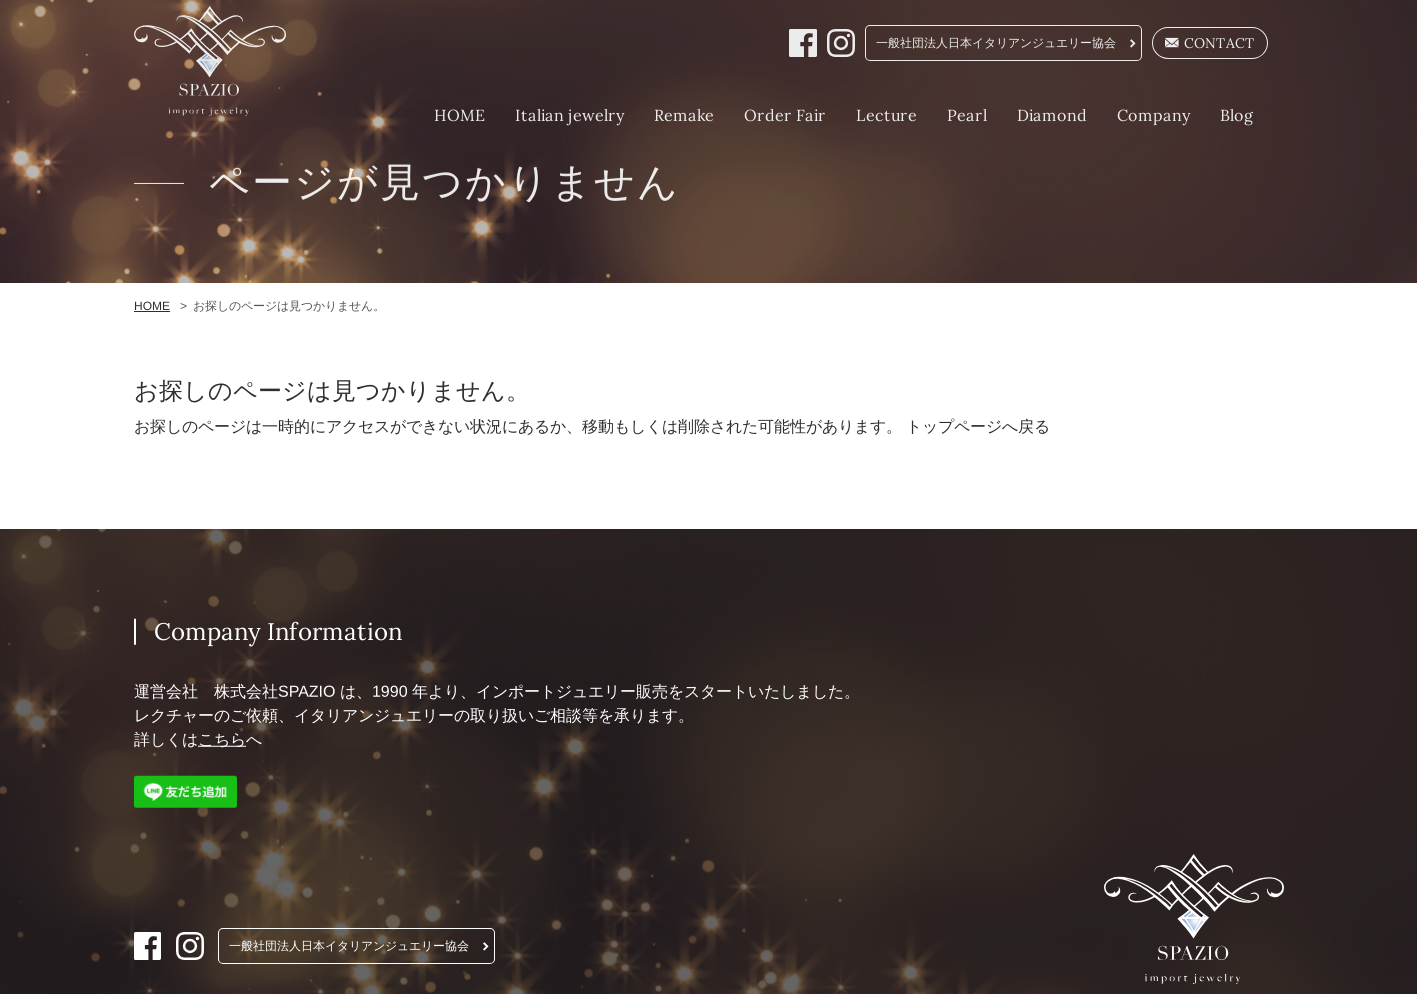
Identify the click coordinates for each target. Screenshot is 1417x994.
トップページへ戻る (978, 426)
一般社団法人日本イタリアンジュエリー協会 (996, 43)
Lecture (885, 115)
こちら (221, 739)
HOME (458, 115)
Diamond (1051, 115)
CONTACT (1210, 43)
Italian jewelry (568, 115)
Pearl (966, 115)
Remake (683, 115)
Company (1152, 115)
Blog (1236, 115)
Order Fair (784, 115)
